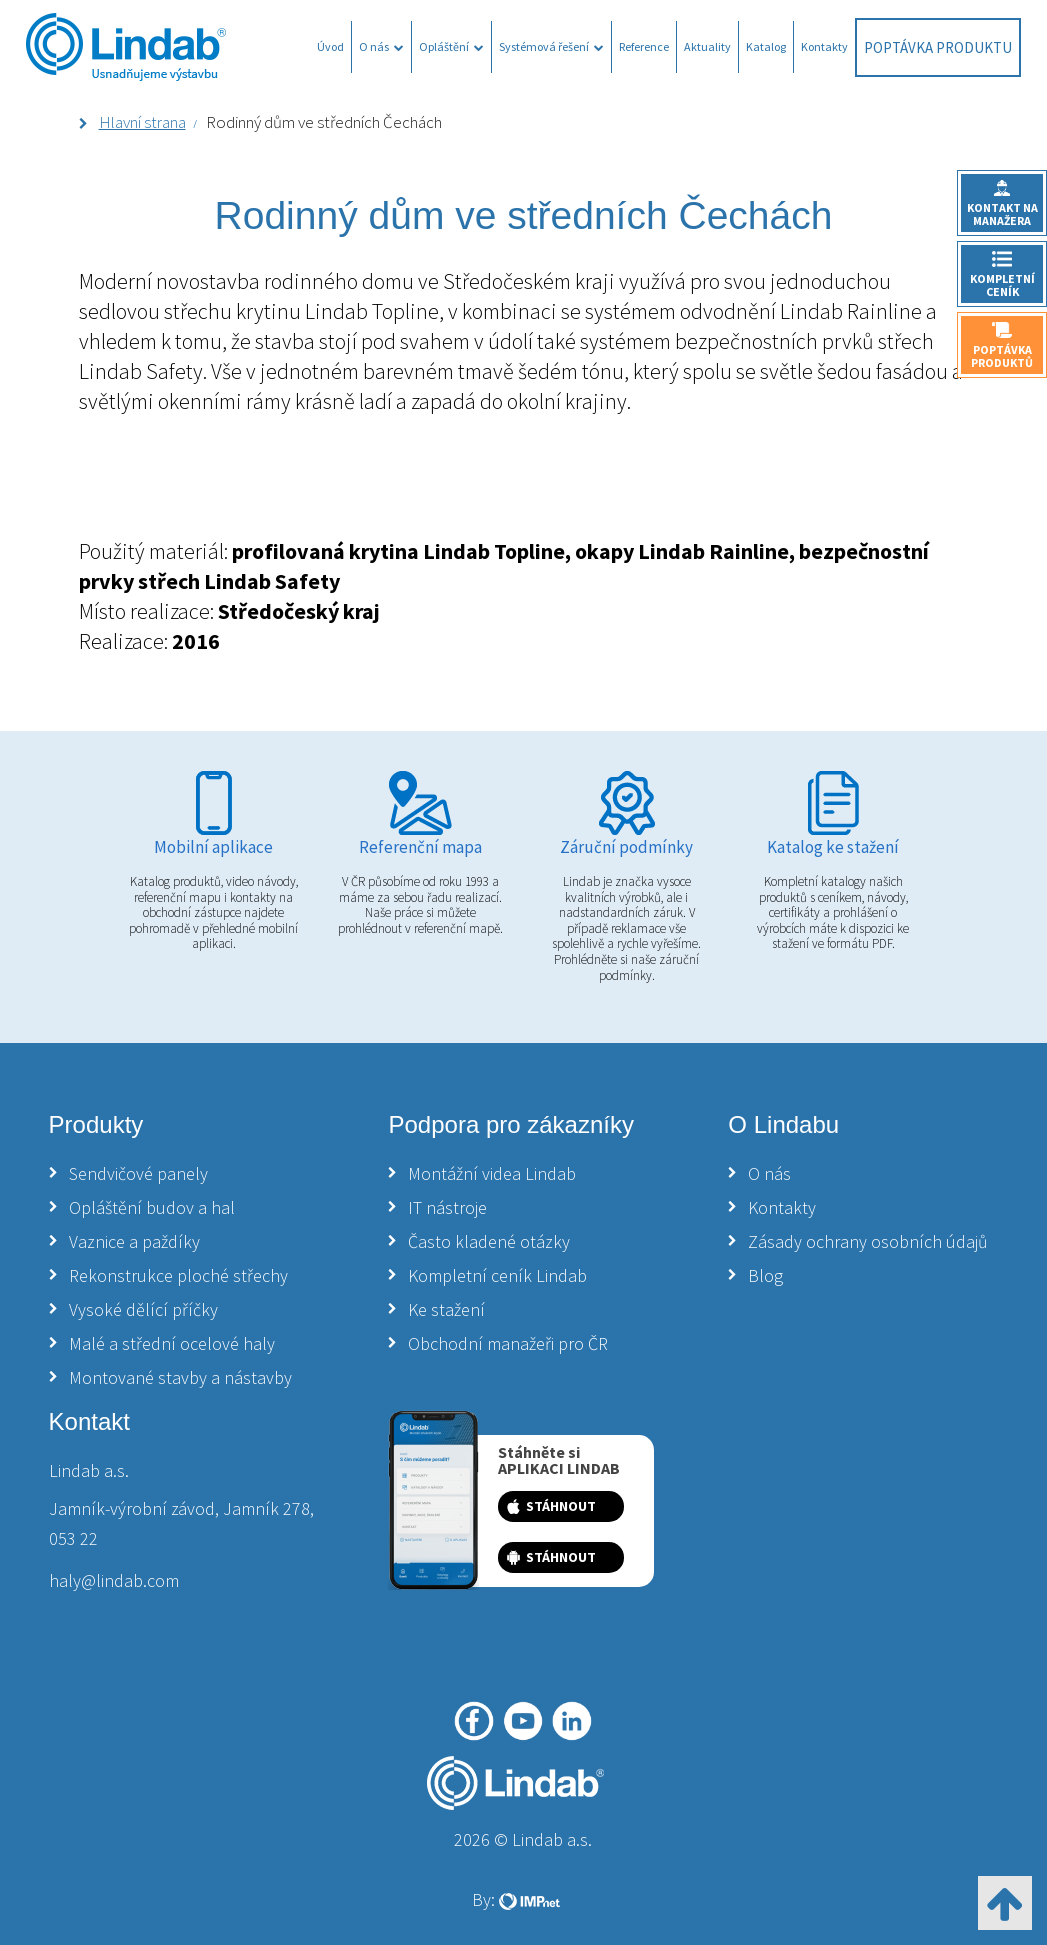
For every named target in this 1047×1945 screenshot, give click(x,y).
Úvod (330, 46)
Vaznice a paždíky (134, 1241)
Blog (765, 1275)
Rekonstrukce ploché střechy (178, 1275)
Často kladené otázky (489, 1241)
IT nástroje (447, 1207)
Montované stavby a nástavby (180, 1377)
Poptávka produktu (938, 47)
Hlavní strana (142, 122)
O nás (381, 46)
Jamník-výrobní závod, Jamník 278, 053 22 (181, 1523)
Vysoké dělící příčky (143, 1309)
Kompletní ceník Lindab (497, 1275)
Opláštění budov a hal (152, 1207)
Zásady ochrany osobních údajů (868, 1241)
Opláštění (451, 46)
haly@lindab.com (114, 1580)
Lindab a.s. (89, 1470)
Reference (644, 46)
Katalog (766, 46)
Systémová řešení (551, 46)
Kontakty (824, 46)
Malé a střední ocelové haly (172, 1343)
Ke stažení (446, 1309)
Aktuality (707, 46)
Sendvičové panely (138, 1173)
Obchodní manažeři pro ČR (508, 1343)
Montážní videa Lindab (492, 1173)
